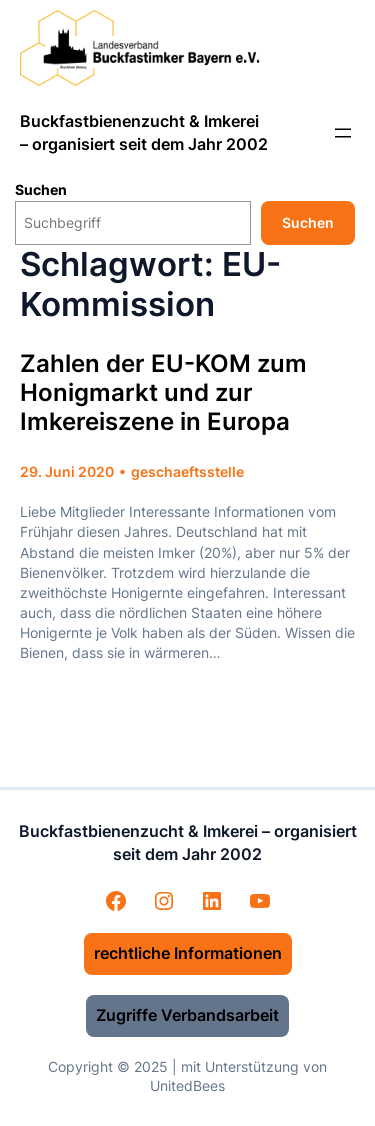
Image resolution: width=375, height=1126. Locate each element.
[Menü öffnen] (343, 133)
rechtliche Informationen (188, 953)
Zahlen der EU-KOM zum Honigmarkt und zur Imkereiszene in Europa (163, 393)
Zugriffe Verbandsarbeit (187, 1015)
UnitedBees (187, 1085)
